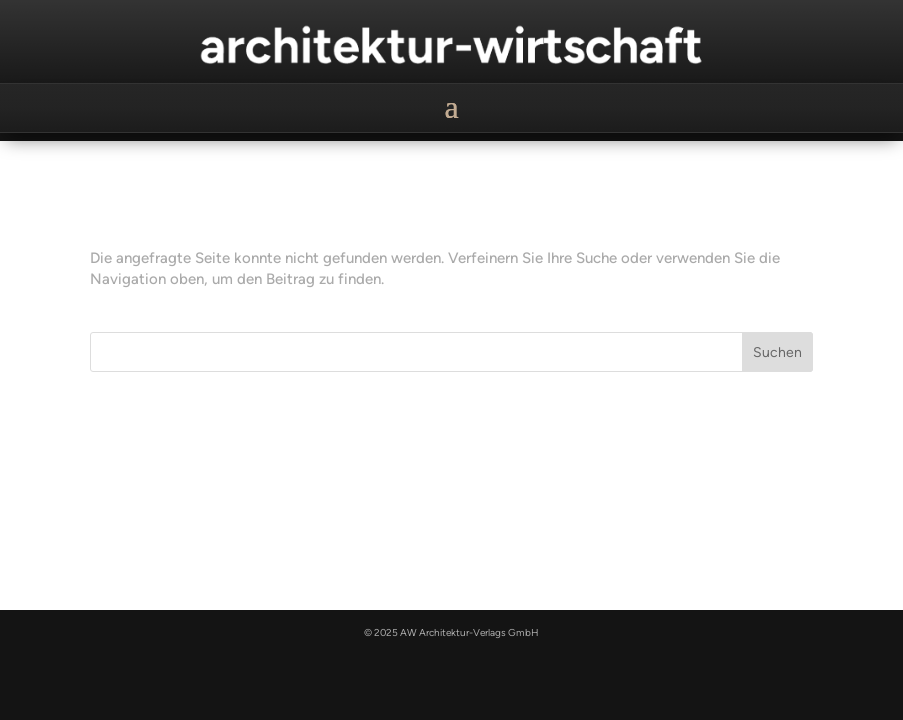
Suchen (777, 352)
